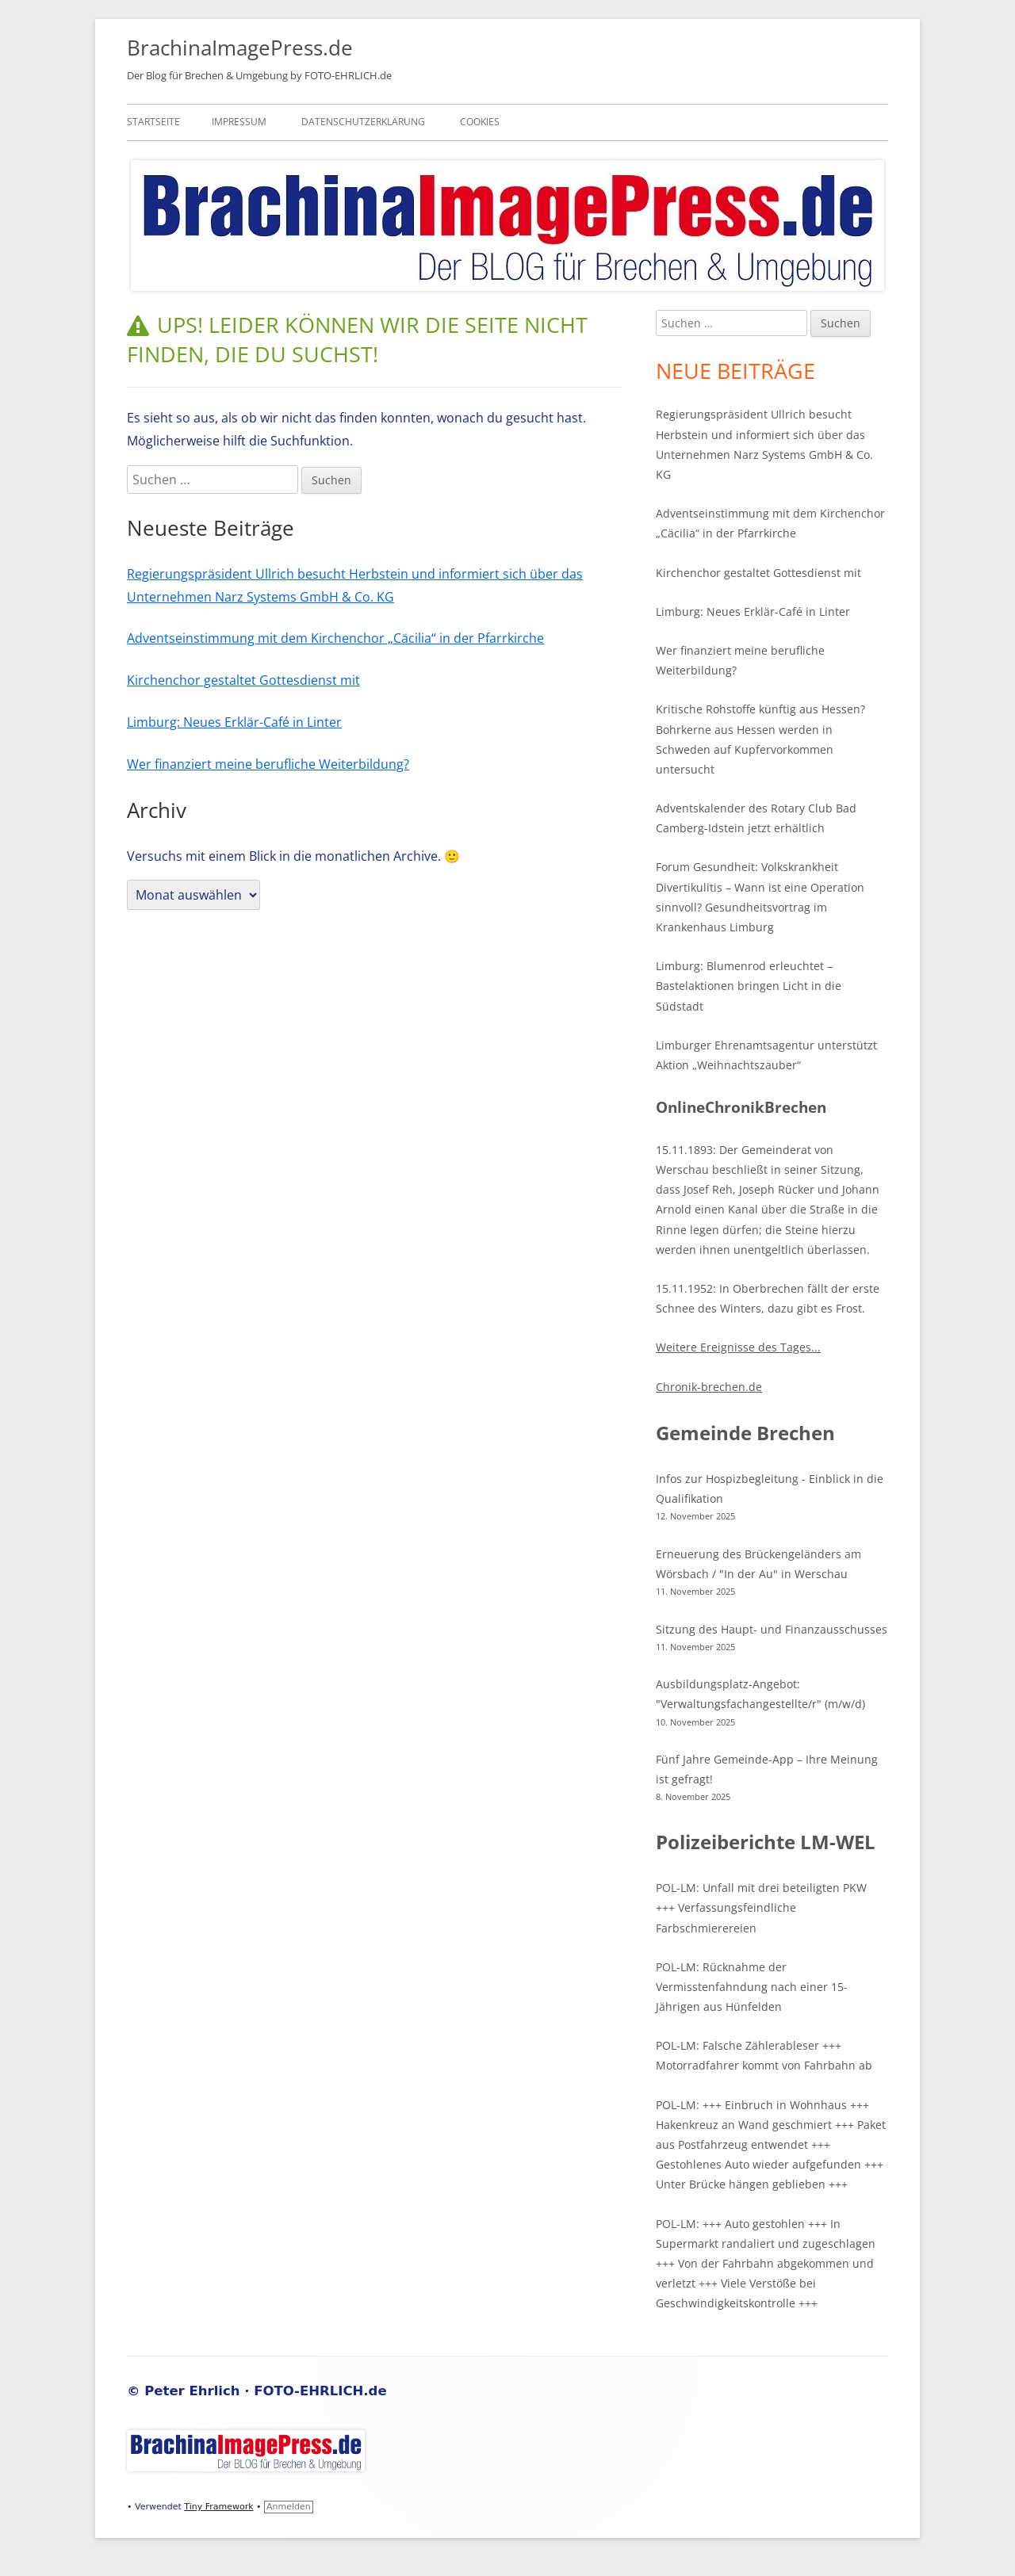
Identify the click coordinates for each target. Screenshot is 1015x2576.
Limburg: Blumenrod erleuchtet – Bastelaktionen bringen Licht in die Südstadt (748, 985)
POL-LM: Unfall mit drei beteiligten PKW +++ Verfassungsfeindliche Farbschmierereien (761, 1907)
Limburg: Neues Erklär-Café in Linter (234, 722)
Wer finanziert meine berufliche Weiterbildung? (268, 764)
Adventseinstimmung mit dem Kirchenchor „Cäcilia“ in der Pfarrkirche (335, 638)
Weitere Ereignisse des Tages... (738, 1347)
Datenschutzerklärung (363, 121)
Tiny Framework (218, 2506)
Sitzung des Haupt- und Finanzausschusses (771, 1629)
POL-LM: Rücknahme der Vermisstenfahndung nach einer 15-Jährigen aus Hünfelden (752, 1986)
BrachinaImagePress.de (240, 47)
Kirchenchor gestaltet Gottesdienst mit (243, 680)
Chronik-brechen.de (709, 1386)
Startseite (153, 121)
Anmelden (288, 2506)
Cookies (480, 121)
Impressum (239, 121)
